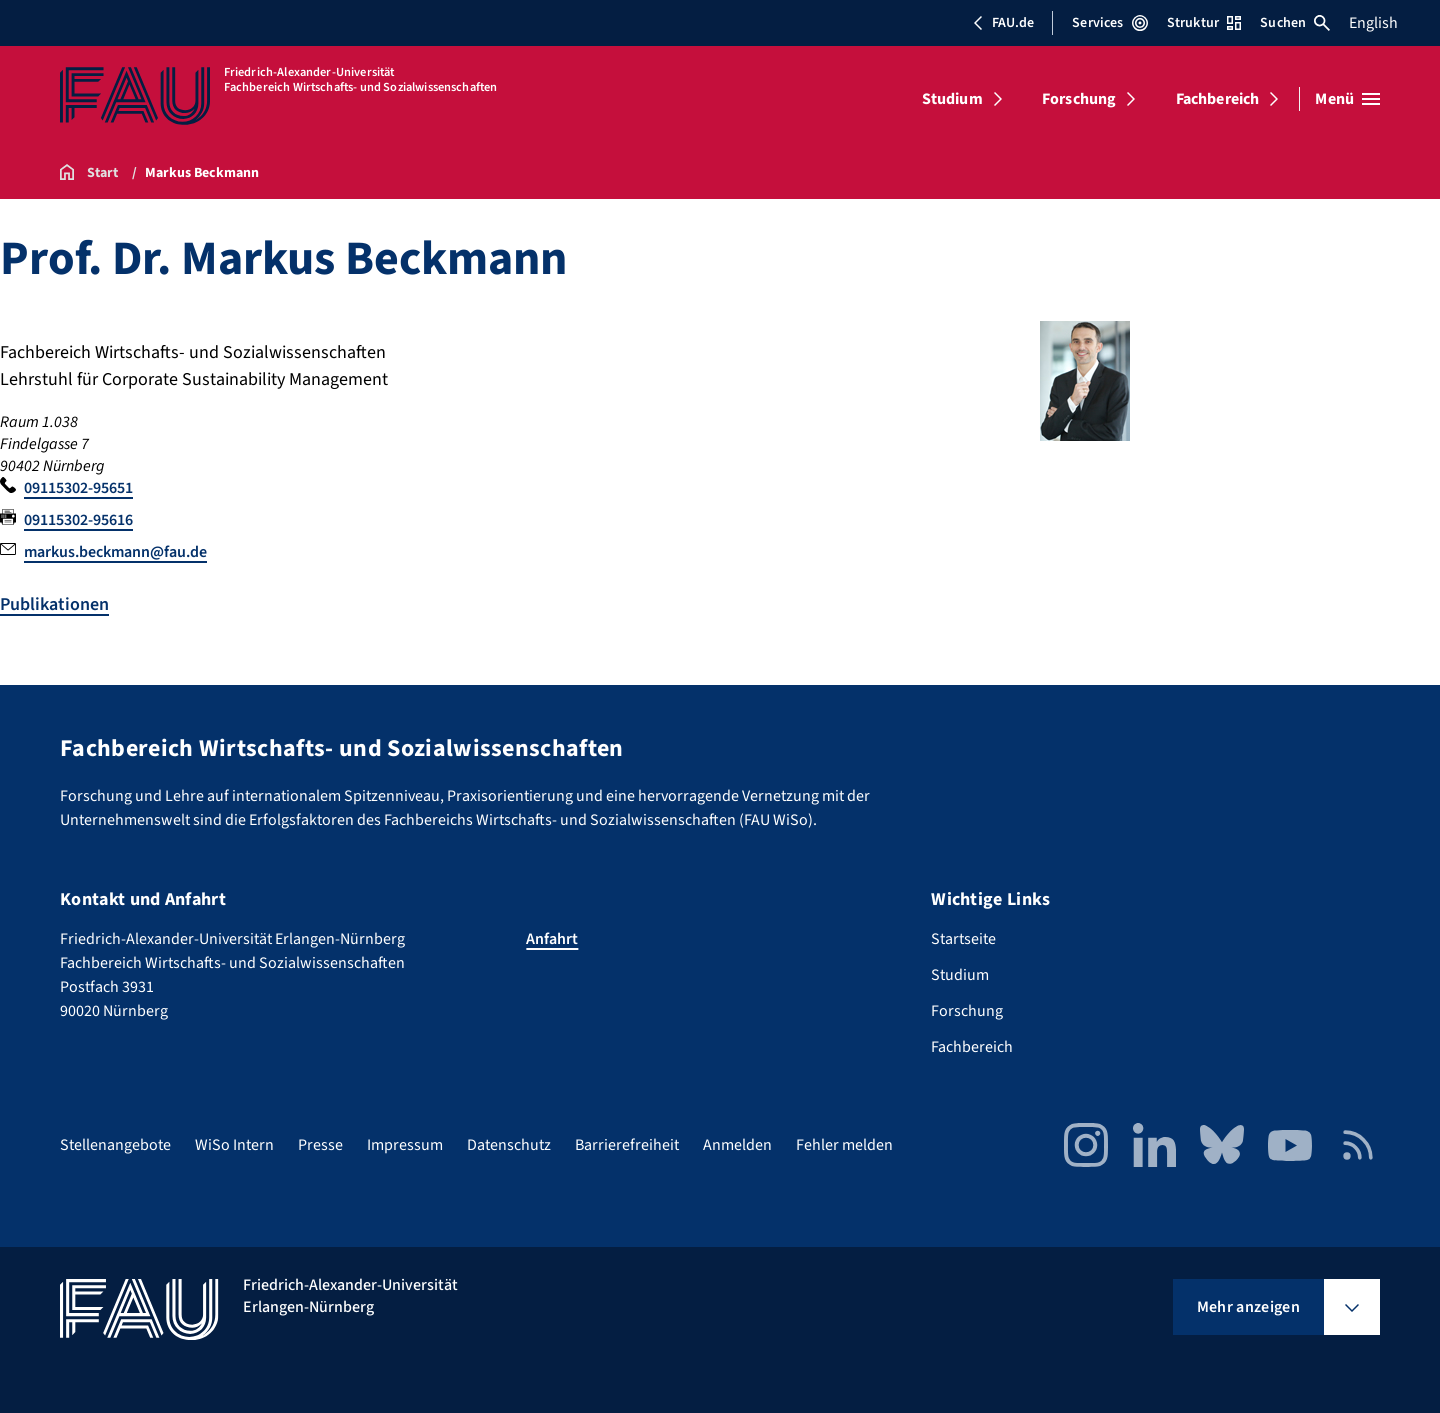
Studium (952, 99)
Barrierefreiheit (627, 1145)
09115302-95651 (78, 488)
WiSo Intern (234, 1145)
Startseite (963, 939)
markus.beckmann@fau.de (115, 552)
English (1373, 23)
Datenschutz (509, 1145)
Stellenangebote (115, 1145)
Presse (320, 1145)
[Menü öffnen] (1347, 99)
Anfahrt (552, 939)
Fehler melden (844, 1145)
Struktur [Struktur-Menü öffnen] (1204, 23)
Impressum (405, 1145)
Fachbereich (1218, 99)
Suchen (1295, 23)
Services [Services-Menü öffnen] (1109, 23)
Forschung (1079, 99)
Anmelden (737, 1145)
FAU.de (1003, 23)
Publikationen (54, 604)
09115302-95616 (78, 520)
